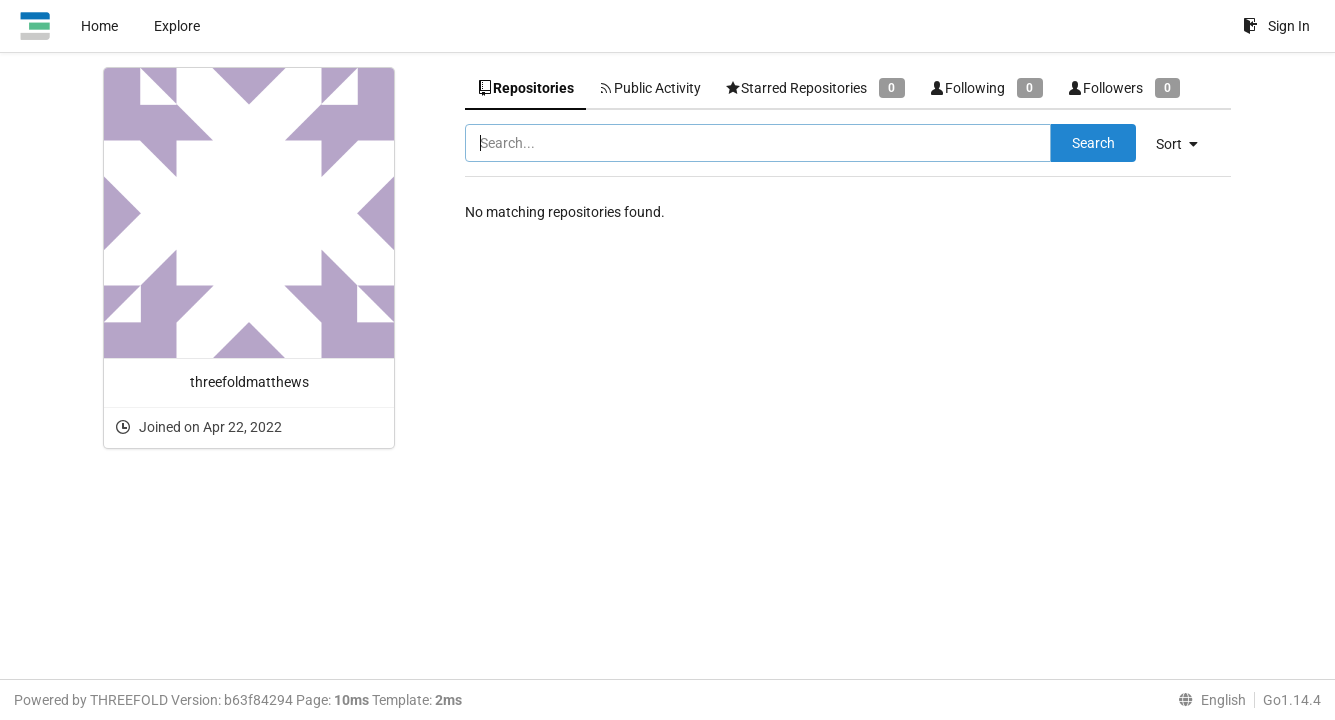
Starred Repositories (815, 87)
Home (99, 26)
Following (986, 87)
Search (1093, 143)
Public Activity (649, 88)
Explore (177, 26)
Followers (1124, 87)
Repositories (525, 88)
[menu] (1184, 144)
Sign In (1276, 26)
